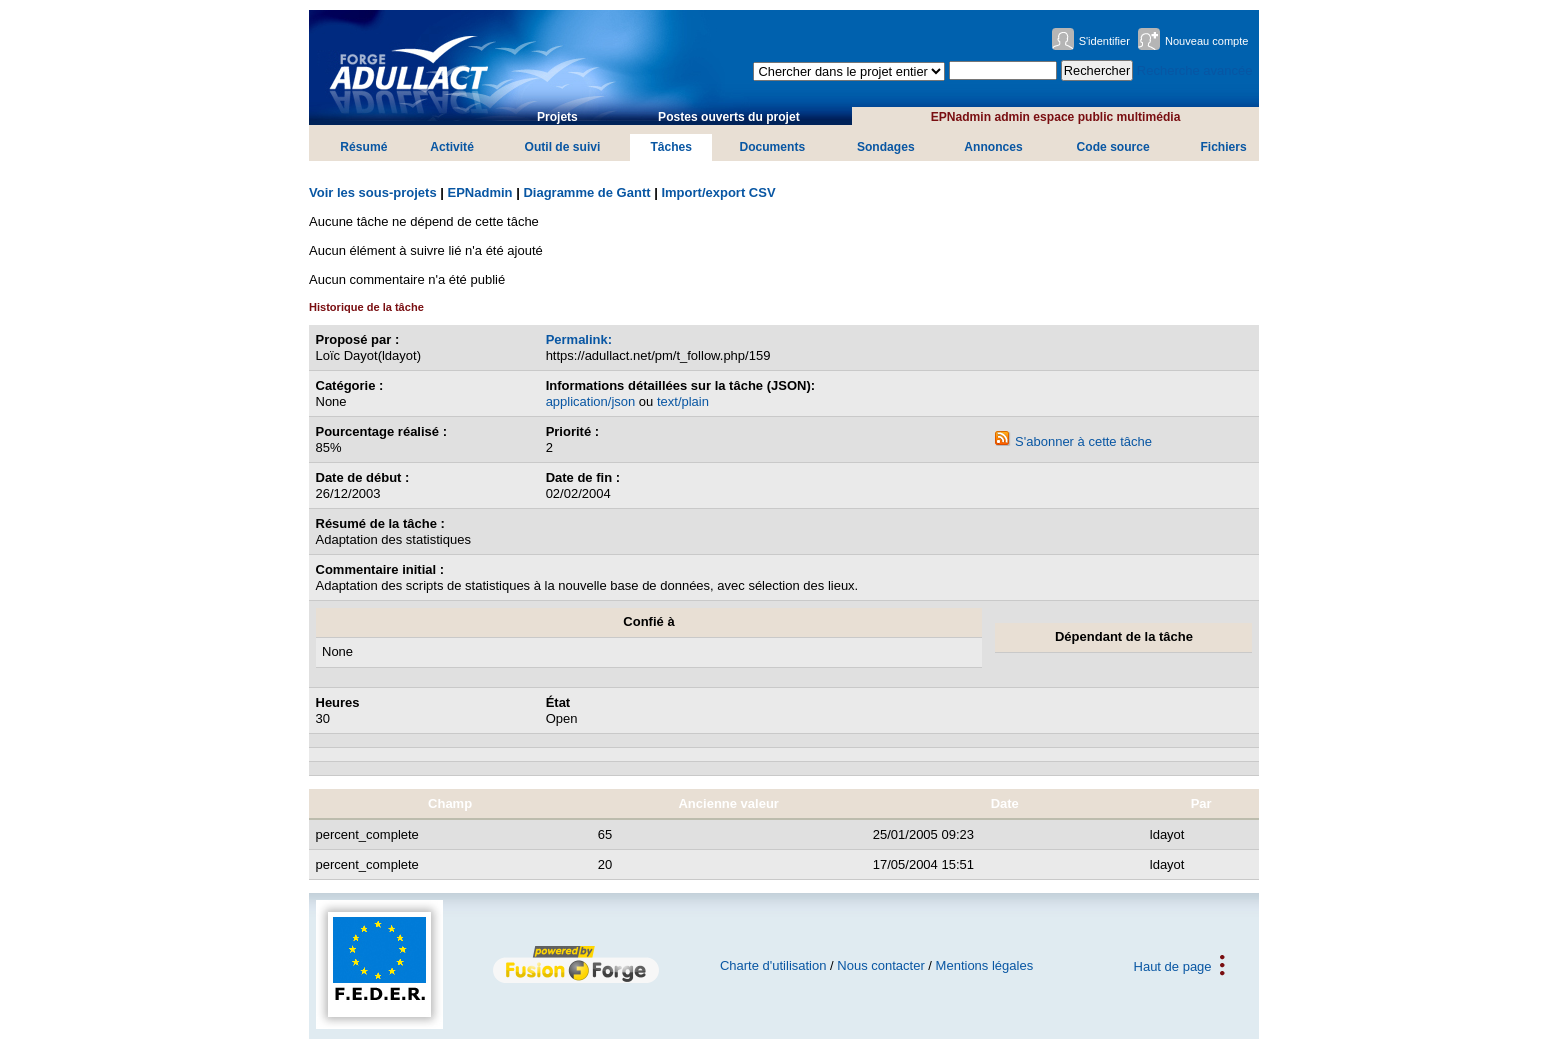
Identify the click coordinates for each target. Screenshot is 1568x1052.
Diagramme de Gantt (586, 192)
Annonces (993, 147)
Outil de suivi (562, 147)
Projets (557, 117)
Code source (1113, 147)
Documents (772, 147)
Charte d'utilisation (773, 965)
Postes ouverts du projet (729, 117)
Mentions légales (985, 965)
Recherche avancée (1195, 70)
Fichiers (1223, 147)
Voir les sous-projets (373, 192)
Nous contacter (880, 965)
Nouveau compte (1207, 41)
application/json (591, 401)
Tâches (671, 147)
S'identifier (1104, 41)
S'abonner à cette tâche (1073, 441)
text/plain (683, 401)
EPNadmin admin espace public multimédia (1056, 117)
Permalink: (579, 339)
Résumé (363, 147)
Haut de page (1173, 965)
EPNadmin (480, 192)
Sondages (886, 147)
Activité (452, 147)
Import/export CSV (718, 192)
